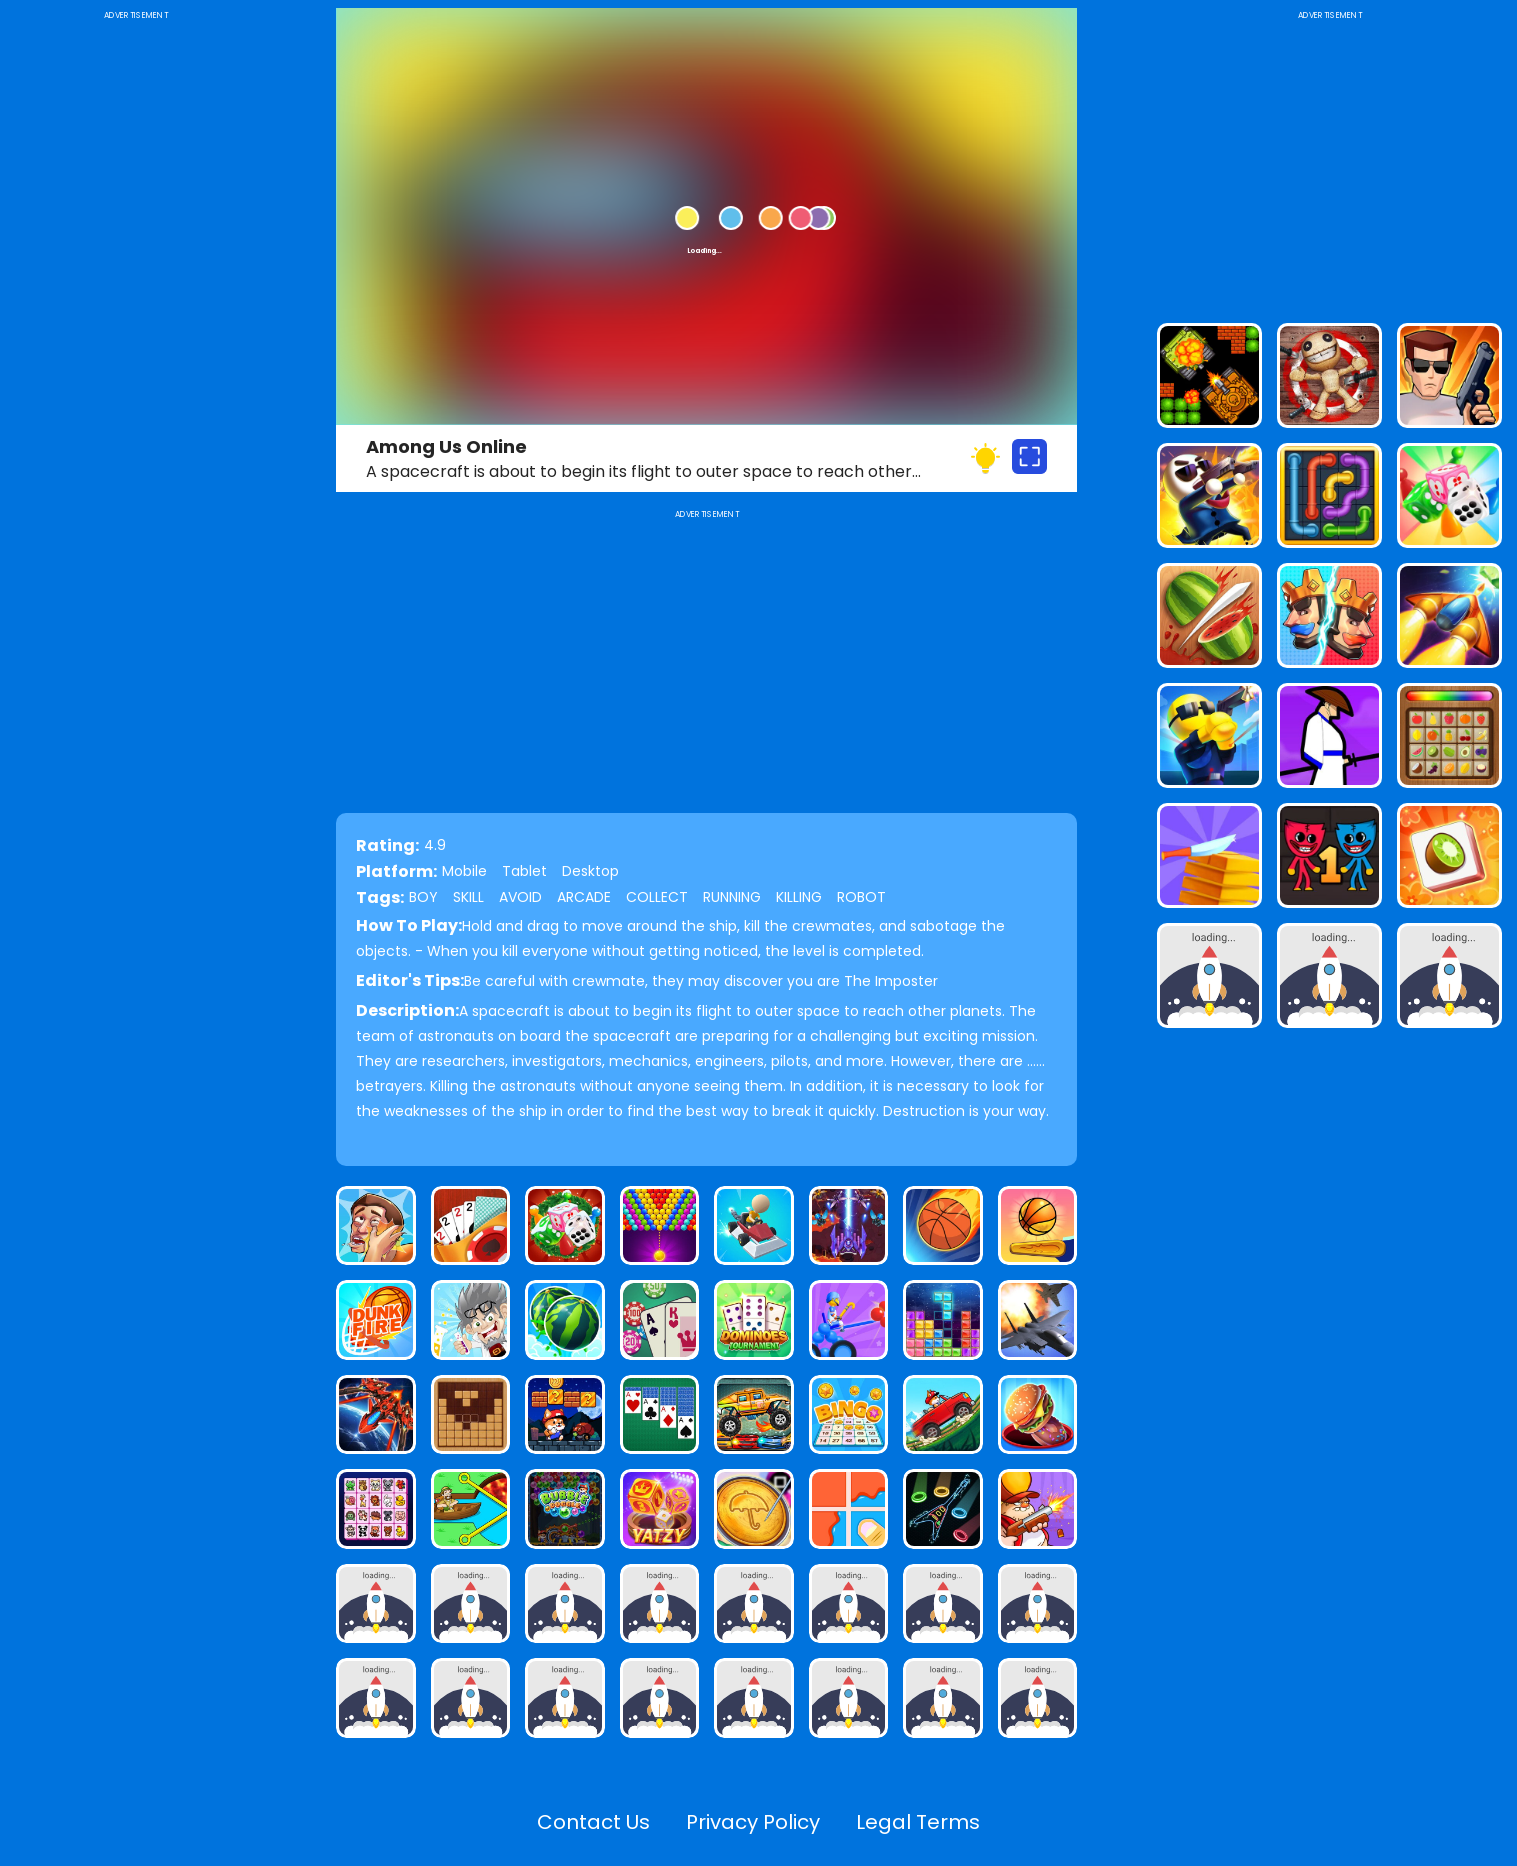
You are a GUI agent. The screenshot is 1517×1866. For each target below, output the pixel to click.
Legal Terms (918, 1822)
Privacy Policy (753, 1822)
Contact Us (593, 1822)
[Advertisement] (135, 324)
